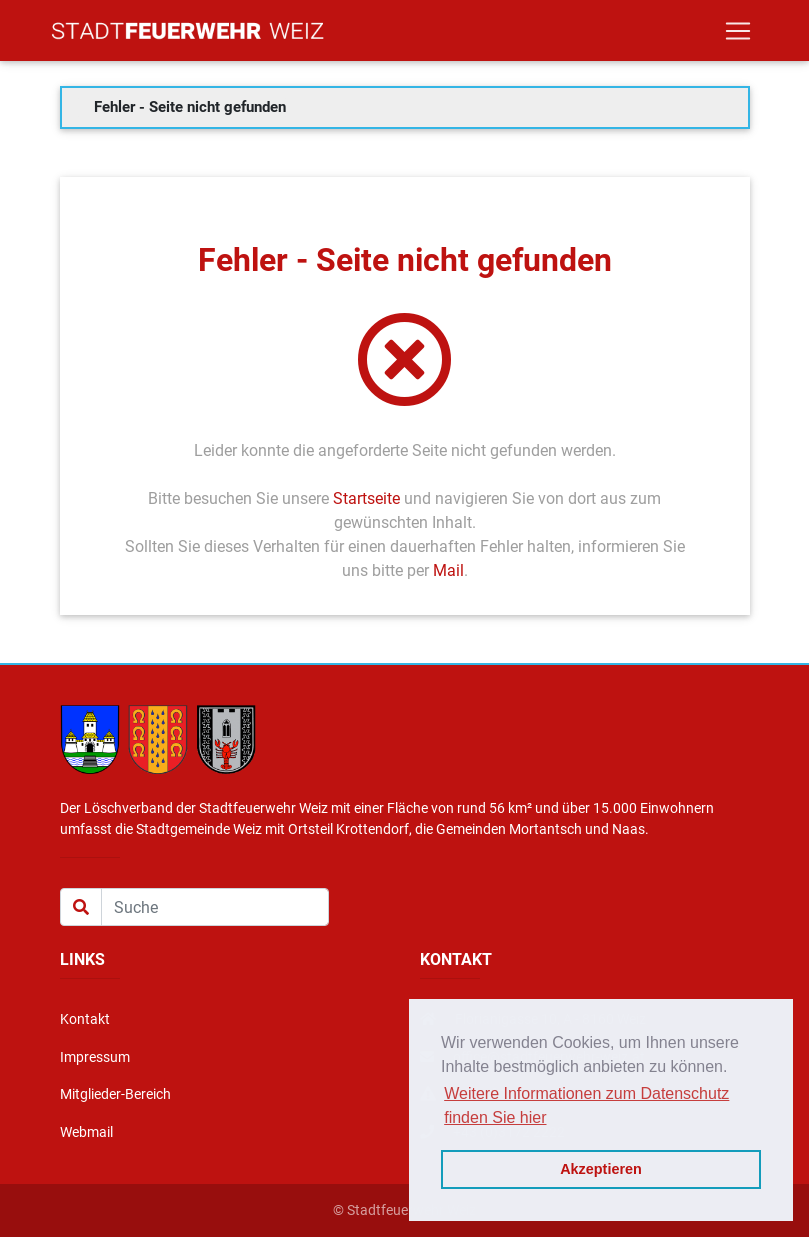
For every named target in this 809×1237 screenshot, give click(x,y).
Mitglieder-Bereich (115, 1094)
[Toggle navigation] (738, 35)
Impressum (95, 1057)
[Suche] (215, 907)
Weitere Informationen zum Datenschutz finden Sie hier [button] (586, 1105)
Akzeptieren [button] (601, 1169)
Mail (448, 570)
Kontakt (85, 1019)
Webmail (86, 1132)
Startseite (366, 498)
